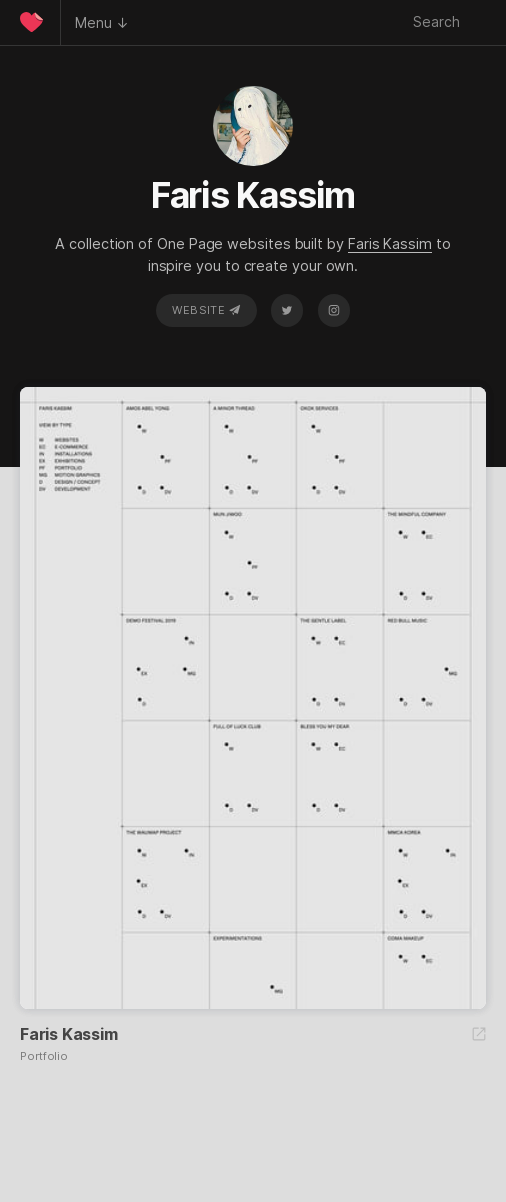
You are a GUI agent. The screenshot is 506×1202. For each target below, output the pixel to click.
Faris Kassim (390, 243)
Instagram (334, 310)
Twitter (287, 310)
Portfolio (44, 1056)
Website (206, 310)
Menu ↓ (102, 22)
